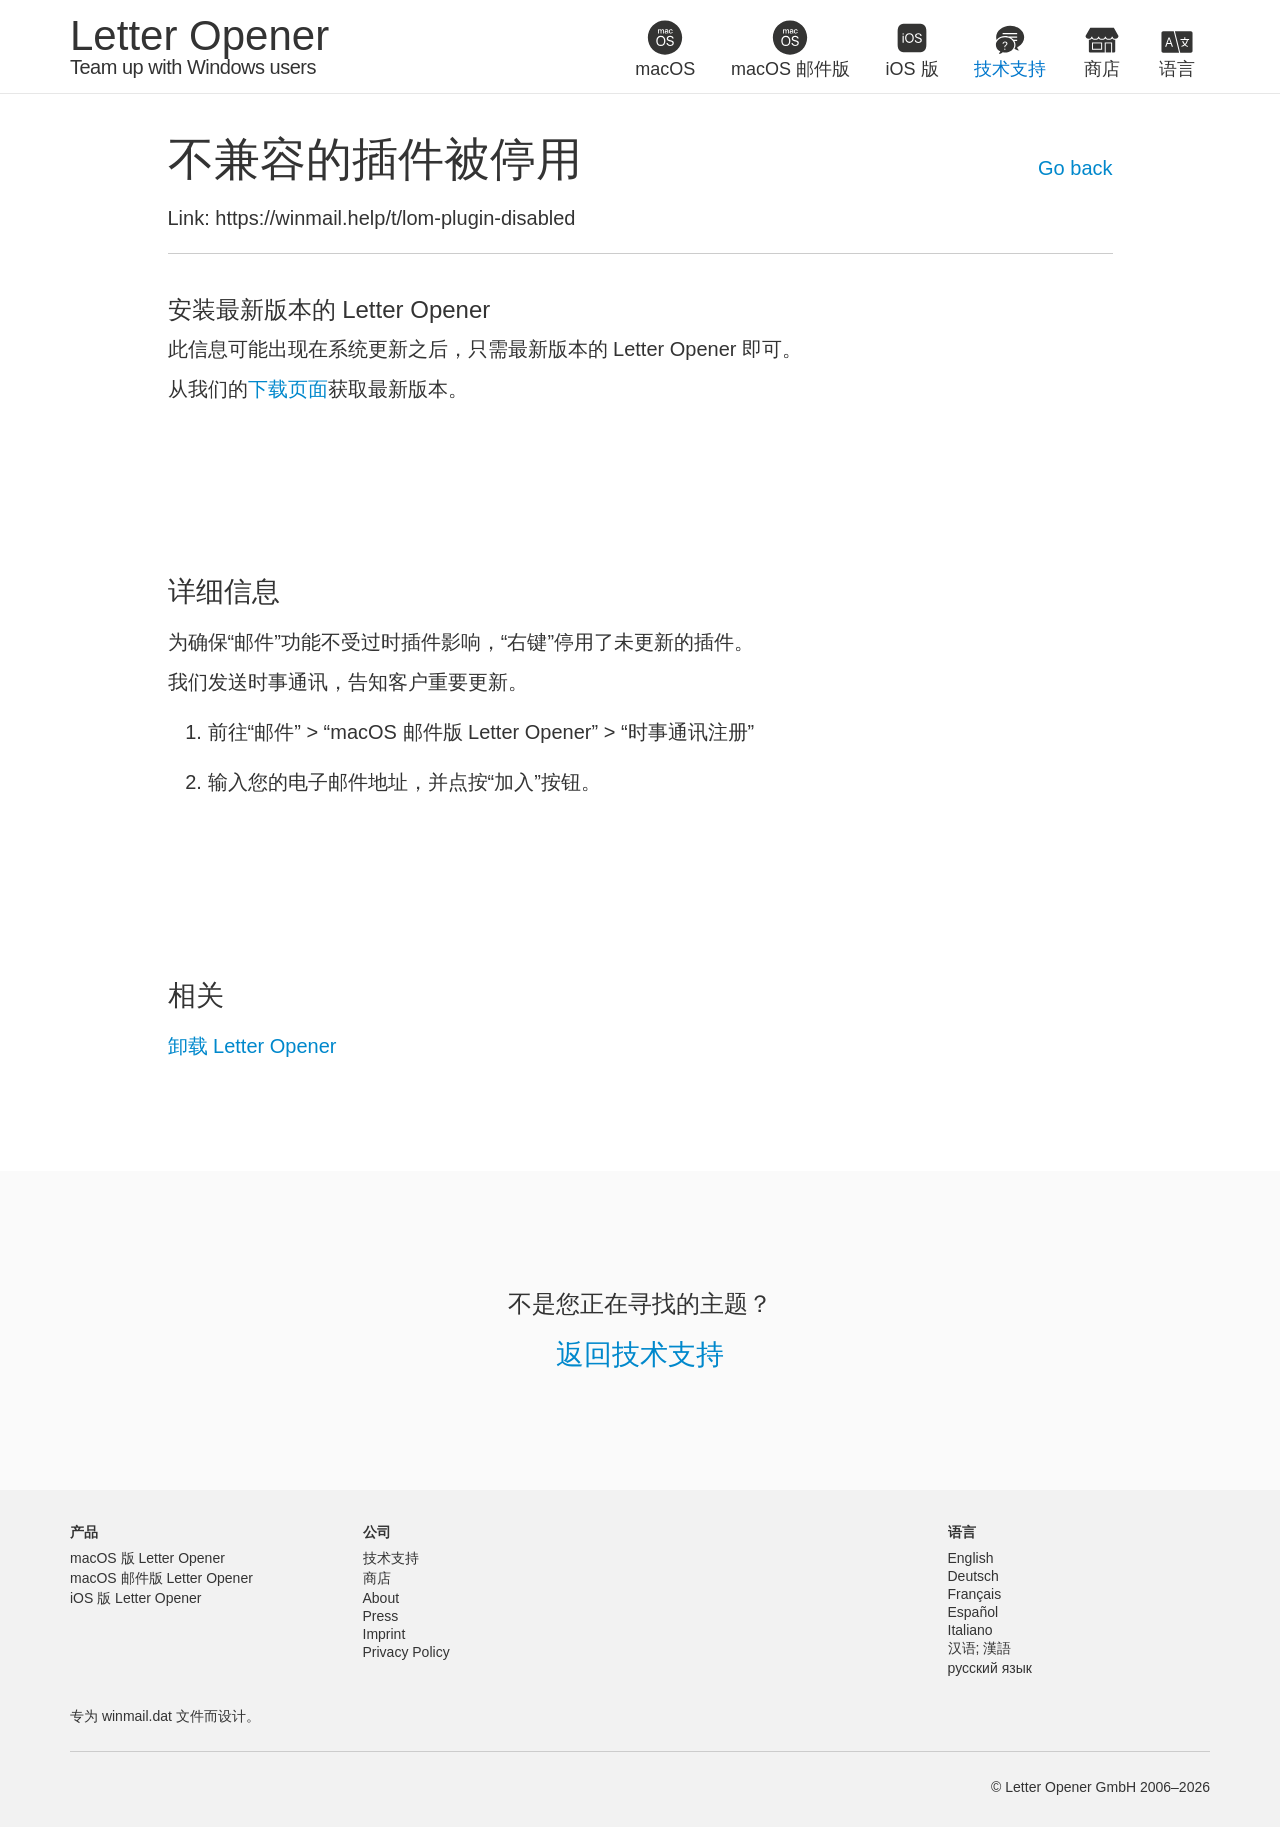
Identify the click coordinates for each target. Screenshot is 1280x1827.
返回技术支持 (640, 1354)
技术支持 (391, 1558)
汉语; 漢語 (980, 1648)
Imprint (384, 1634)
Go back (1075, 168)
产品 (84, 1532)
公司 (377, 1532)
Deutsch (973, 1576)
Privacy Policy (406, 1652)
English (971, 1558)
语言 (962, 1532)
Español (973, 1612)
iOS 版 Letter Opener (136, 1598)
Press (381, 1616)
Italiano (970, 1630)
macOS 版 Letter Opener (147, 1558)
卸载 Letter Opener (252, 1046)
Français (975, 1594)
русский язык (990, 1668)
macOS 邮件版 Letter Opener (161, 1578)
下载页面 (288, 389)
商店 (377, 1578)
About (381, 1598)
